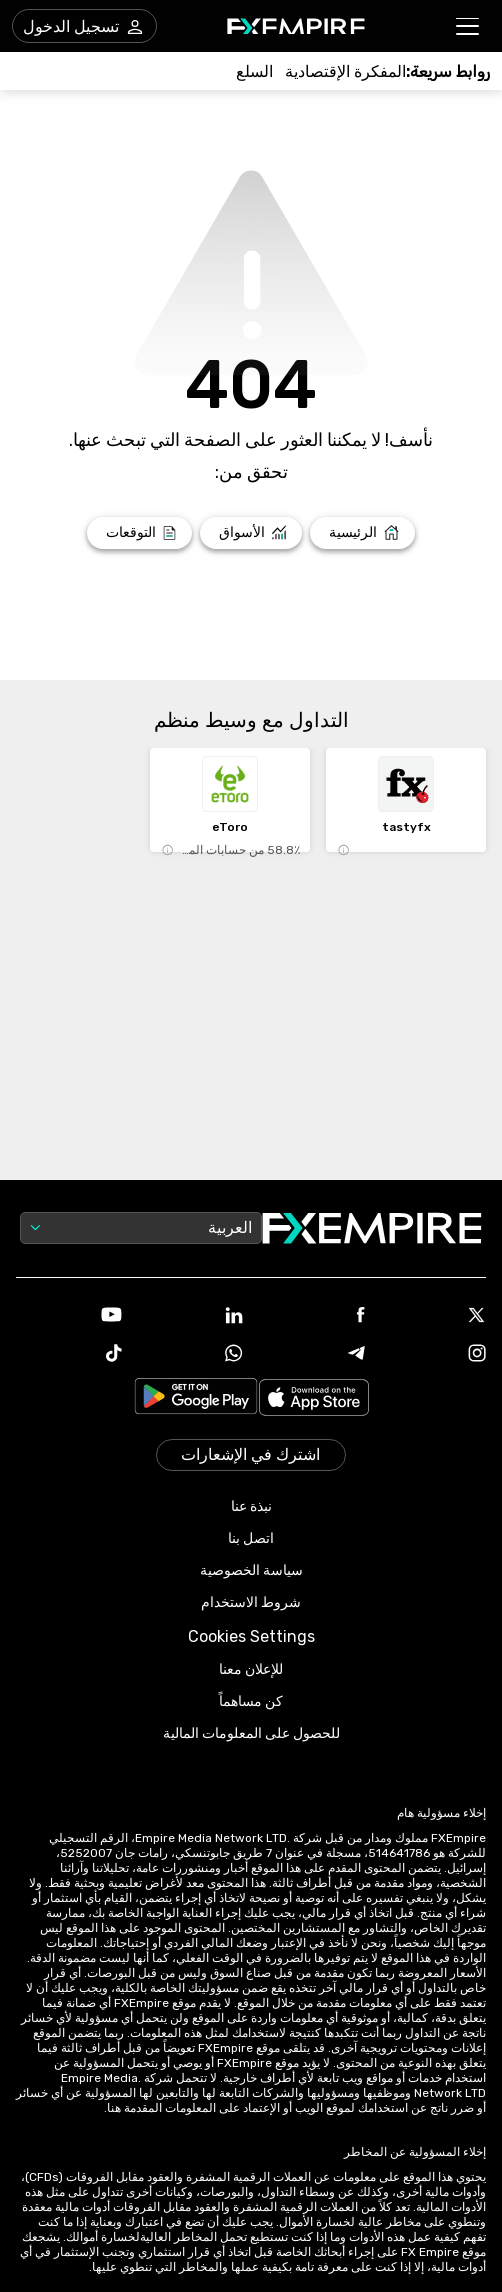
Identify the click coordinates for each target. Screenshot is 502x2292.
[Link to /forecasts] (139, 533)
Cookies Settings (251, 1636)
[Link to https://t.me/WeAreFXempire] (312, 1355)
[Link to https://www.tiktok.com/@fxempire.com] (69, 1355)
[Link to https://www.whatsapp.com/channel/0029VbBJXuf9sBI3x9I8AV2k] (191, 1355)
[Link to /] (362, 533)
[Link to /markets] (251, 533)
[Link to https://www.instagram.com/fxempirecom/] (434, 1355)
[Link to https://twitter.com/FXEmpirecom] (434, 1317)
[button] (468, 26)
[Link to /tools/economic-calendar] (345, 71)
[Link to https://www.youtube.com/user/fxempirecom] (69, 1316)
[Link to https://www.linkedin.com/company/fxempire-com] (191, 1317)
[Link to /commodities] (254, 71)
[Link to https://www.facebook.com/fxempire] (312, 1316)
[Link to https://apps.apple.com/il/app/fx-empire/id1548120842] (314, 1399)
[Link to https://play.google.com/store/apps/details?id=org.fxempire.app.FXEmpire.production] (196, 1399)
